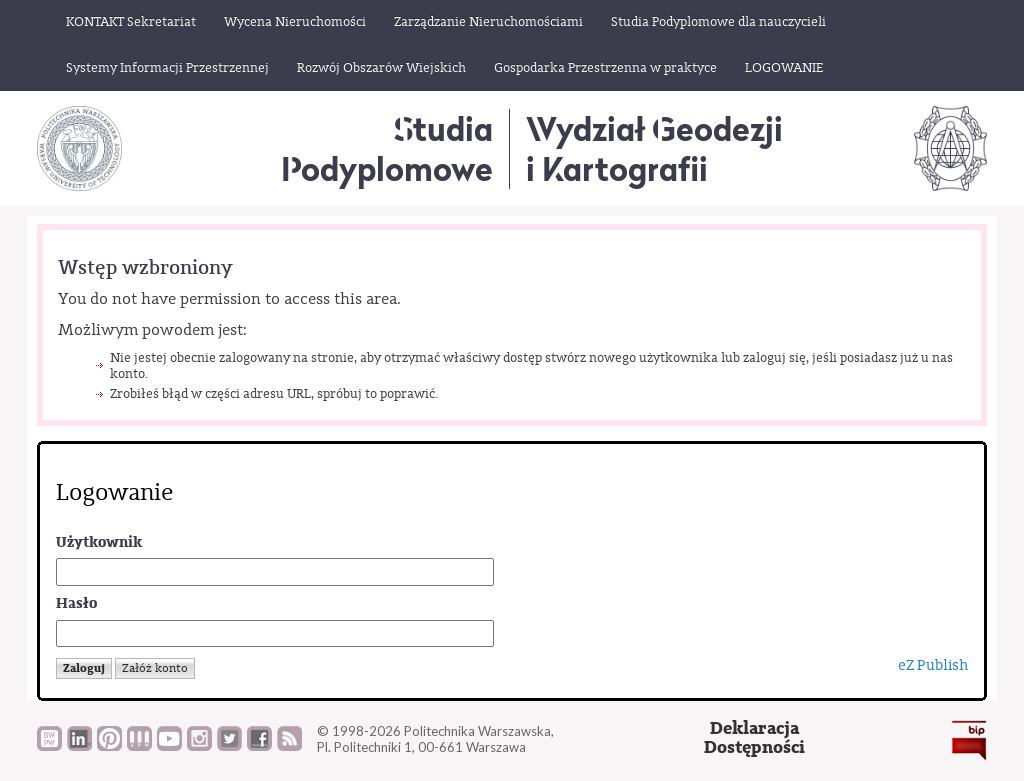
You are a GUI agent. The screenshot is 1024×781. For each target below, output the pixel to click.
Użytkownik (99, 542)
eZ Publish (933, 665)
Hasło (76, 603)
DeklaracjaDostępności (754, 738)
